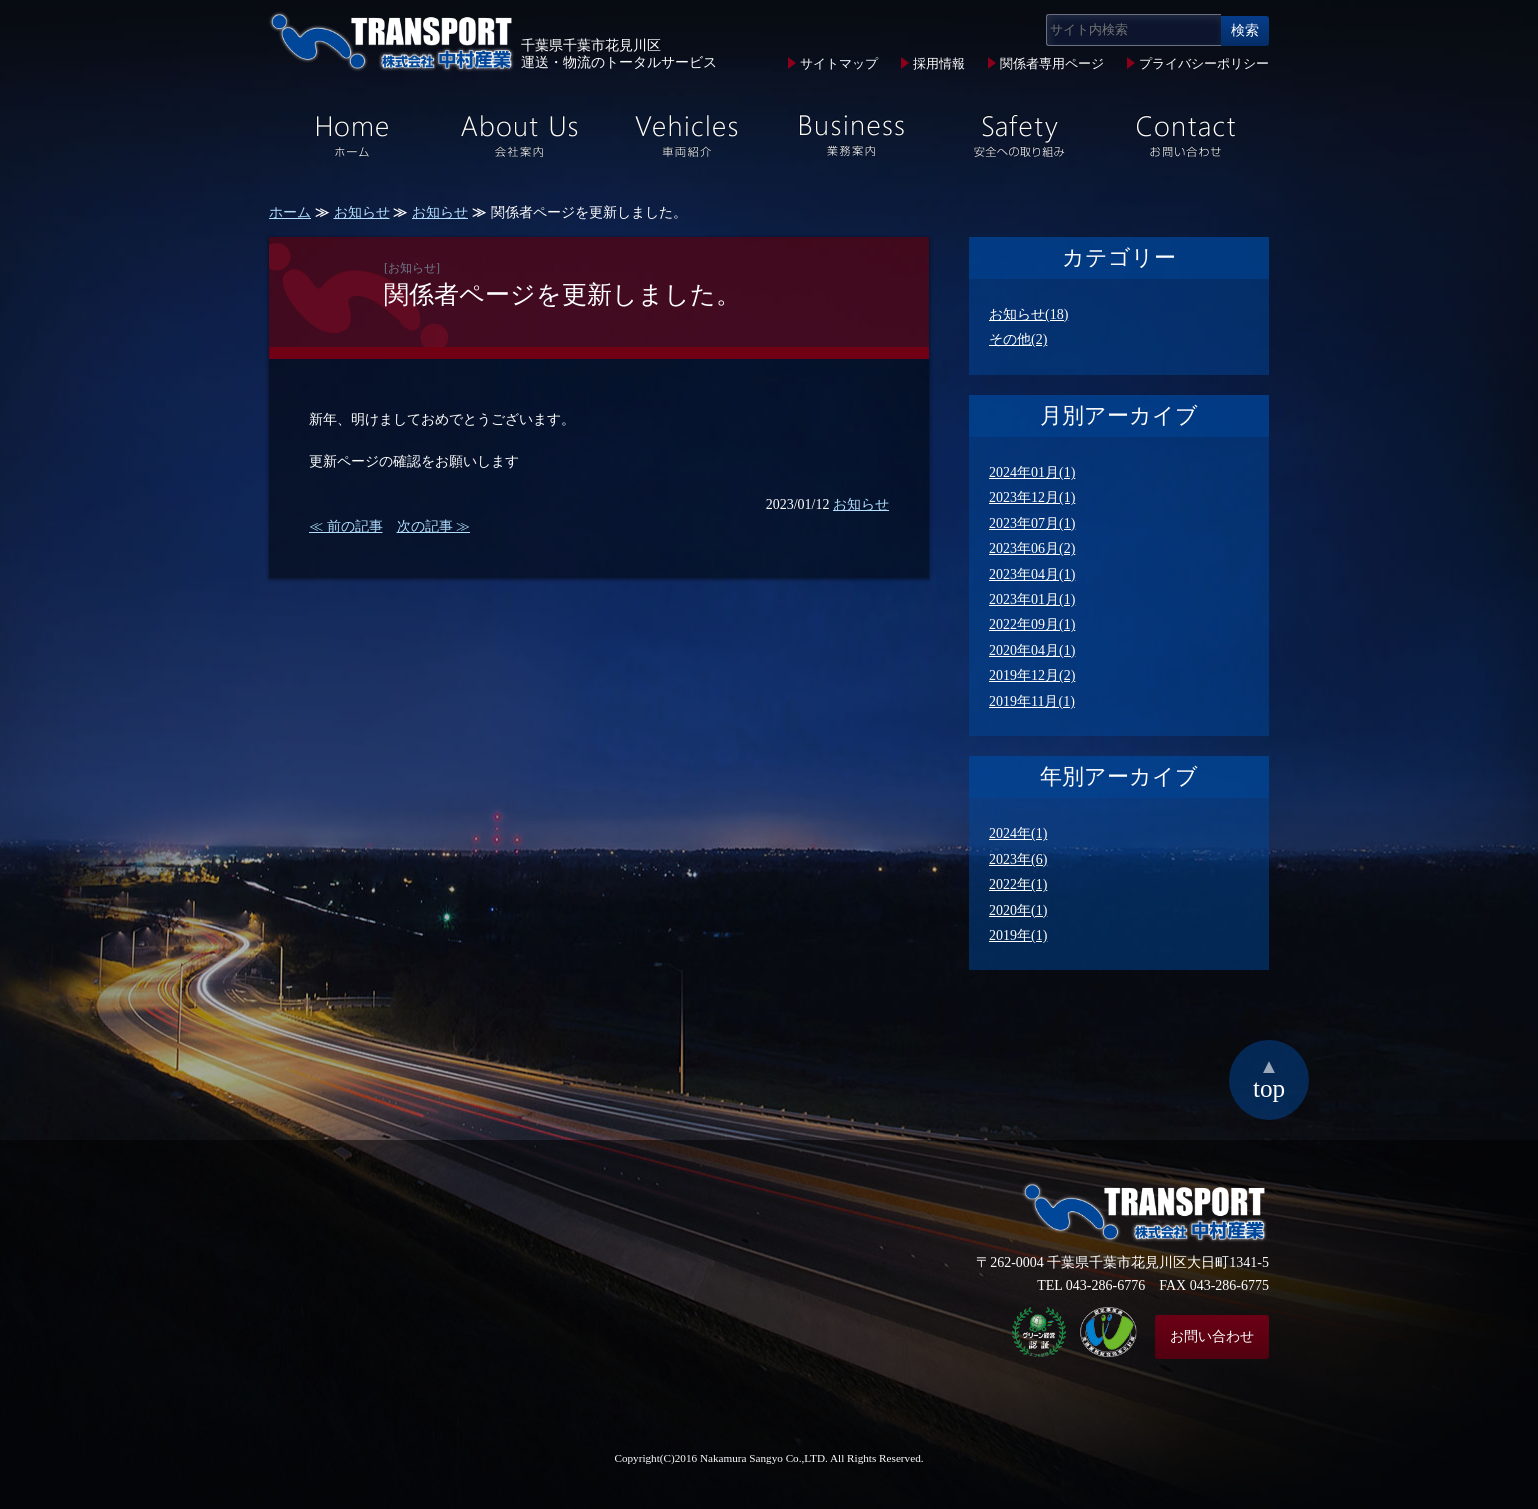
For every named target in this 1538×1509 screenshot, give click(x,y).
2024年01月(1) (1032, 472)
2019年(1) (1018, 935)
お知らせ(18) (1028, 314)
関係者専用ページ (1052, 64)
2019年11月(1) (1032, 701)
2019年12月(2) (1032, 675)
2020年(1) (1018, 910)
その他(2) (1018, 339)
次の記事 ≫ (434, 526)
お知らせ (362, 212)
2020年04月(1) (1032, 650)
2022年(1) (1018, 884)
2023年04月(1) (1032, 574)
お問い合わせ (1212, 1336)
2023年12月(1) (1032, 497)
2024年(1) (1018, 833)
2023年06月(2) (1032, 548)
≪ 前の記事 (346, 526)
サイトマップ (839, 64)
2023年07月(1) (1032, 523)
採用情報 (939, 64)
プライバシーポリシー (1204, 64)
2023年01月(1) (1032, 599)
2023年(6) (1018, 859)
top (1269, 1078)
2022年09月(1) (1032, 624)
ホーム (290, 212)
